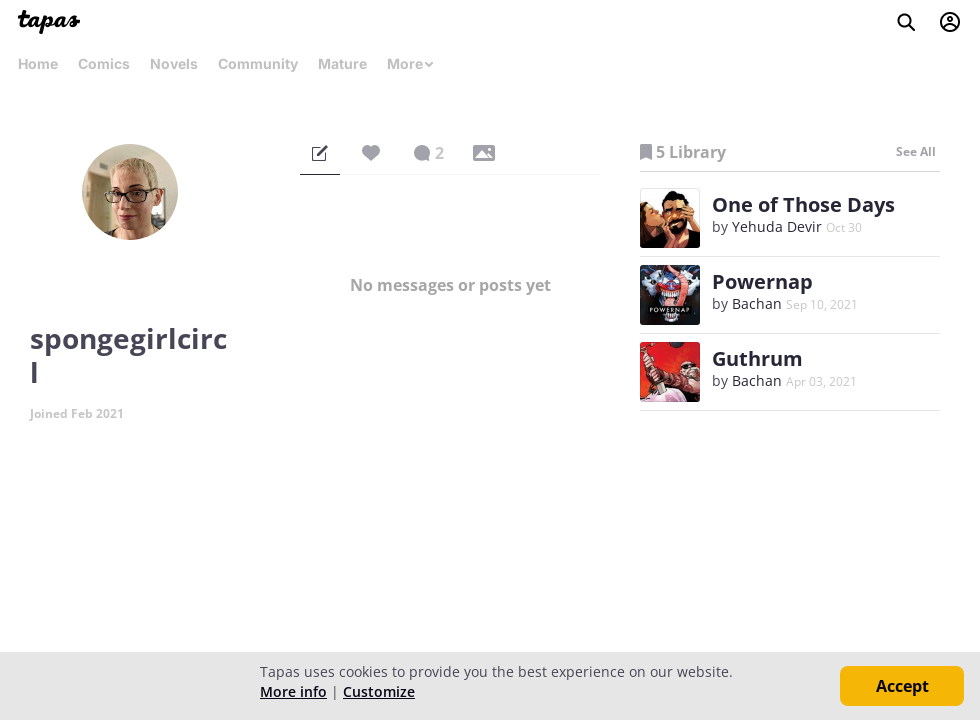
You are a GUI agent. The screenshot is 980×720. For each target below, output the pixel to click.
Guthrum (757, 358)
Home (38, 63)
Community (258, 63)
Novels (174, 63)
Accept (902, 686)
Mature (342, 63)
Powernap (762, 281)
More (411, 63)
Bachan (757, 303)
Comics (104, 63)
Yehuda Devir (777, 226)
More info (293, 691)
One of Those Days (803, 204)
